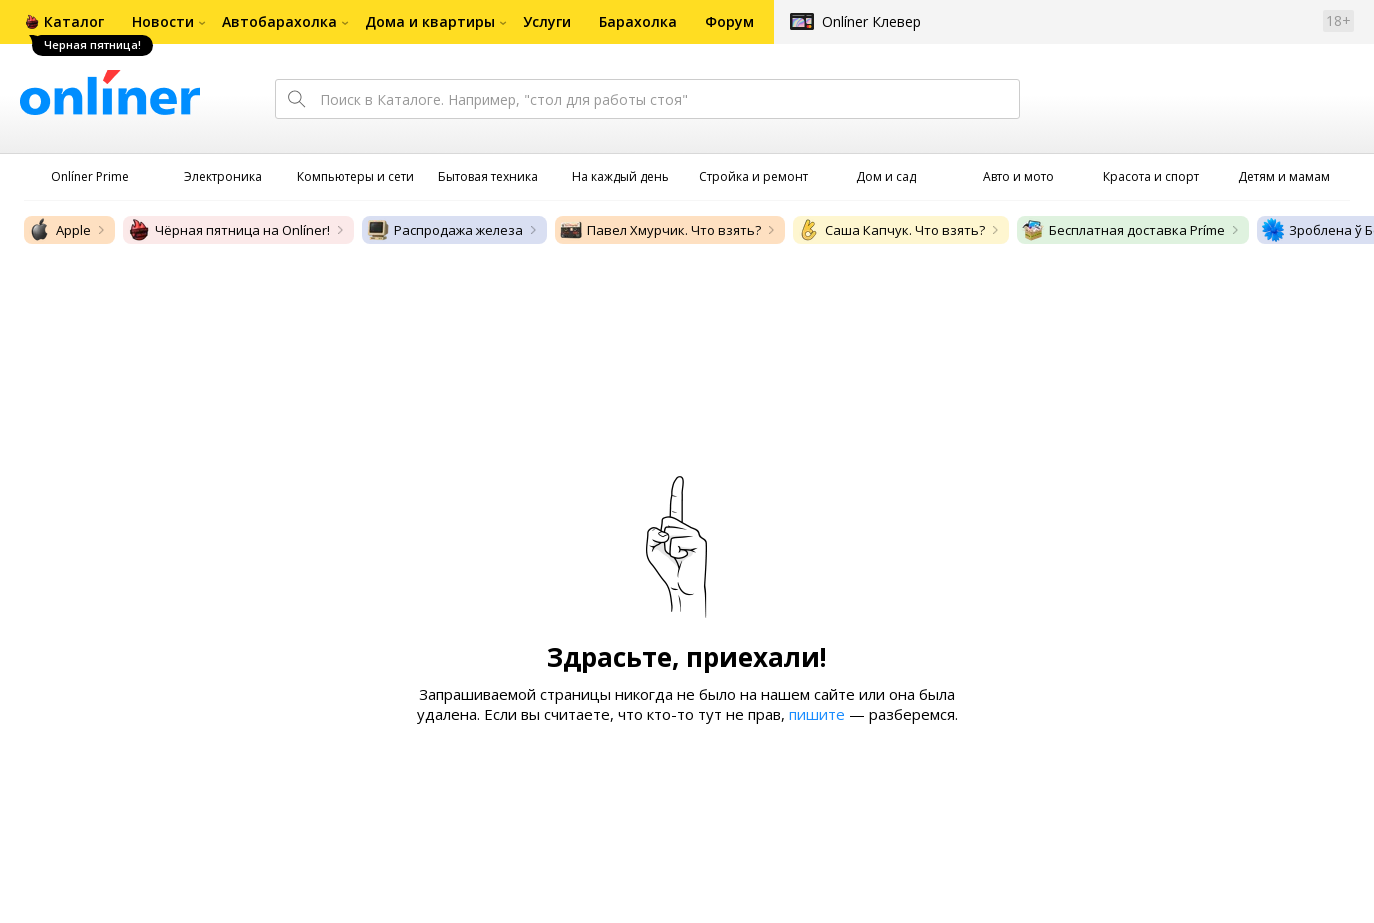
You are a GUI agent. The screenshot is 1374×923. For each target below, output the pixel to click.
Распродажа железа (444, 230)
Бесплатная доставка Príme (1123, 230)
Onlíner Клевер (871, 21)
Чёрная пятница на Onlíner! (228, 230)
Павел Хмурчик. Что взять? (660, 230)
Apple (59, 230)
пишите (817, 714)
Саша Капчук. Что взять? (891, 230)
